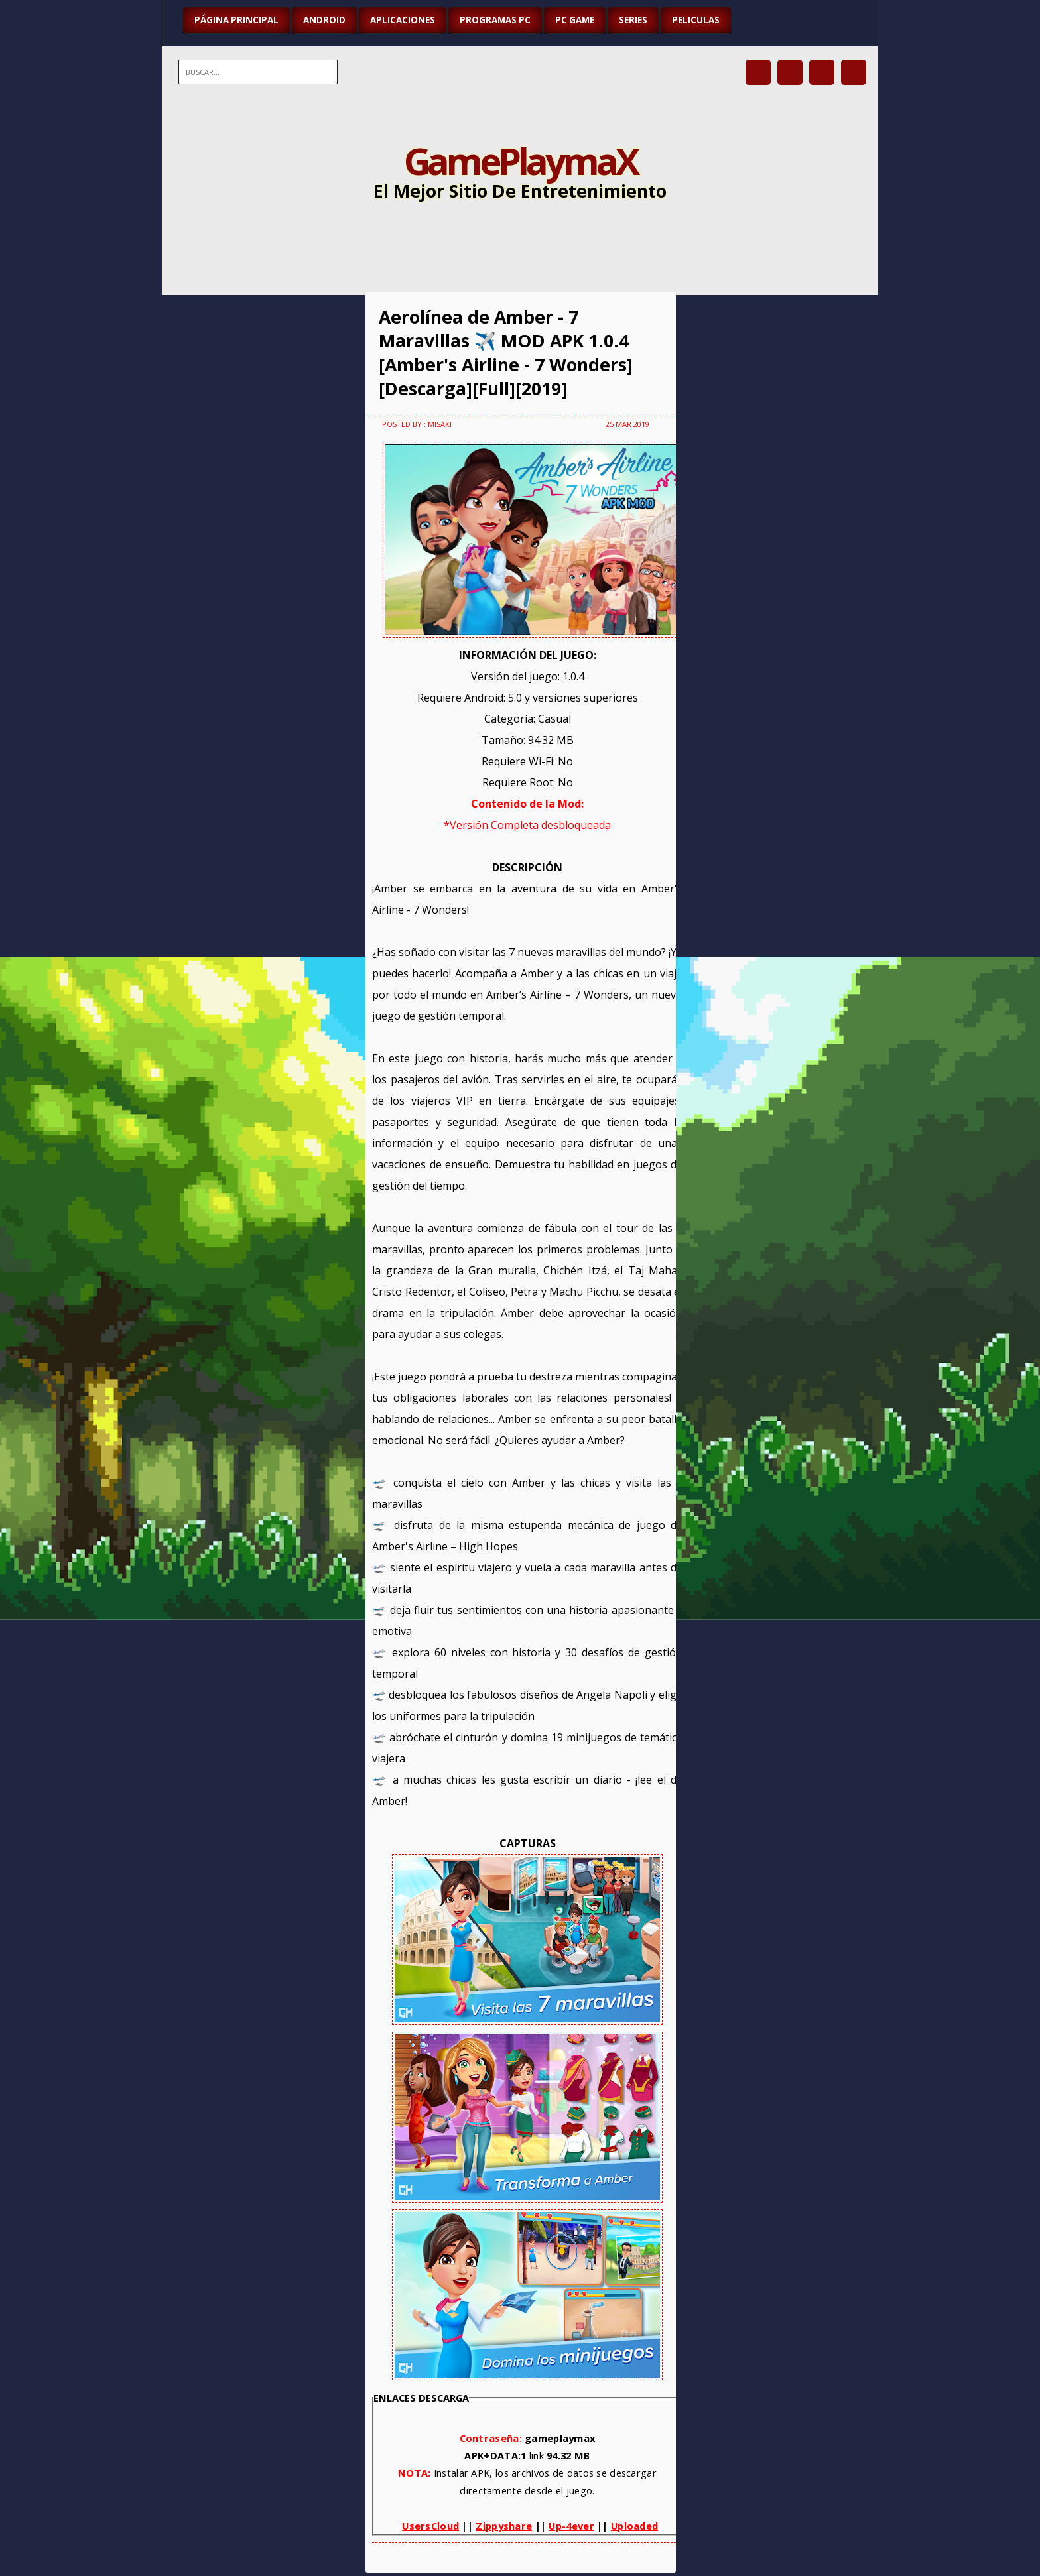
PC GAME (574, 20)
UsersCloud (430, 2525)
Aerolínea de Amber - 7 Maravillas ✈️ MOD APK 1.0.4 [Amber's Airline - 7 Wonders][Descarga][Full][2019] (506, 352)
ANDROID (324, 20)
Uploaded (634, 2525)
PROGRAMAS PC (495, 20)
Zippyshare (504, 2525)
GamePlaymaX (520, 160)
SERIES (633, 20)
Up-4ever (571, 2525)
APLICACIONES (402, 20)
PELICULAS (696, 20)
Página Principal (236, 20)
